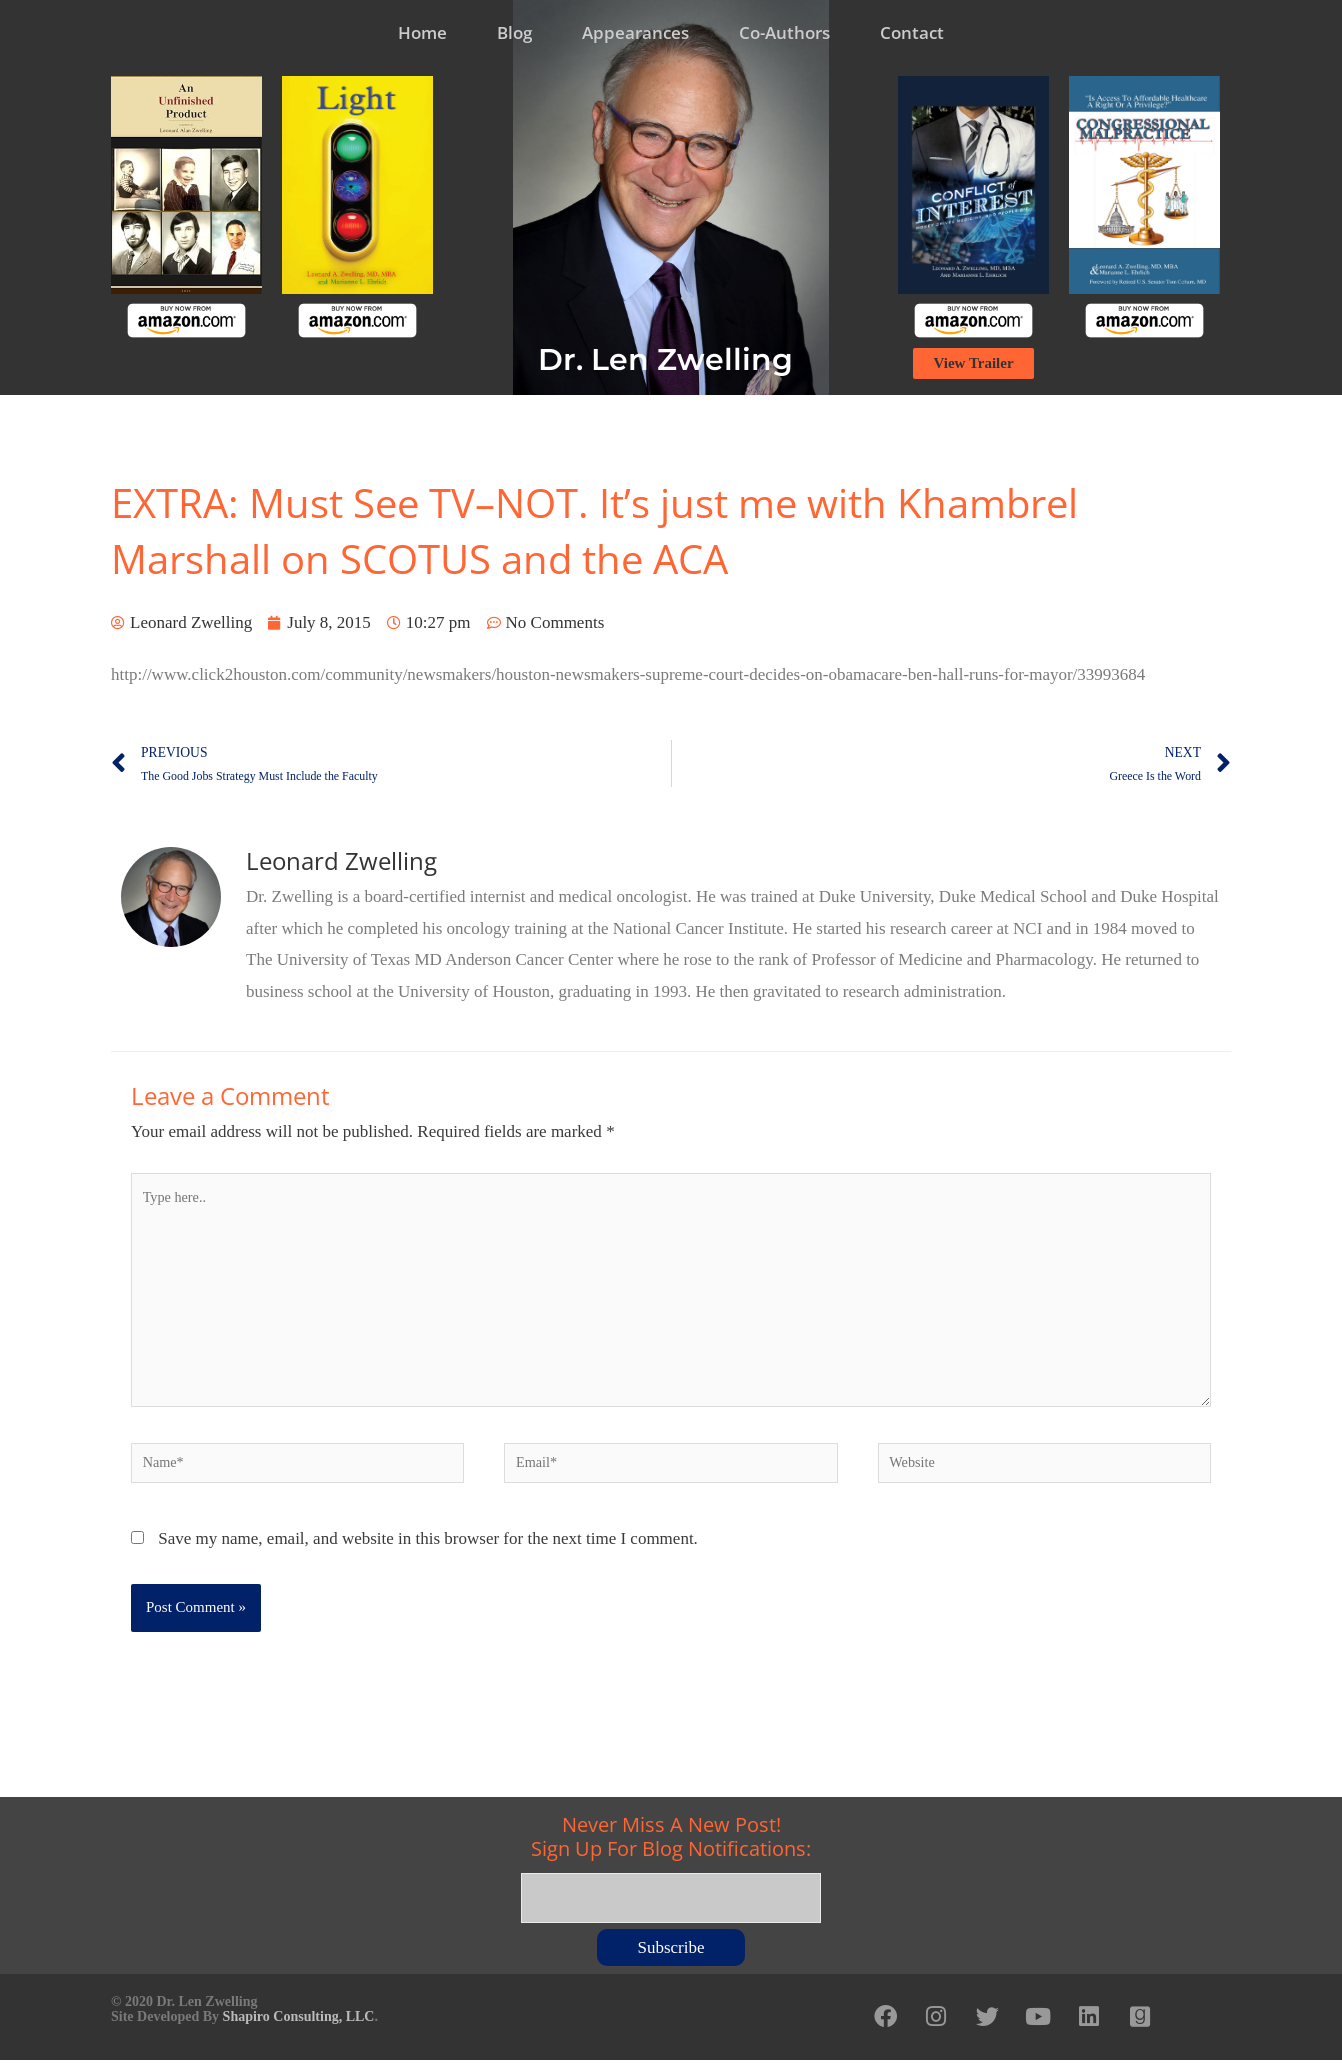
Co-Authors (784, 32)
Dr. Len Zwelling (665, 359)
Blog (514, 32)
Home (422, 32)
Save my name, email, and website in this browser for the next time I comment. (428, 1552)
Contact (912, 32)
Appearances (635, 32)
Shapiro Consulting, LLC (299, 2023)
